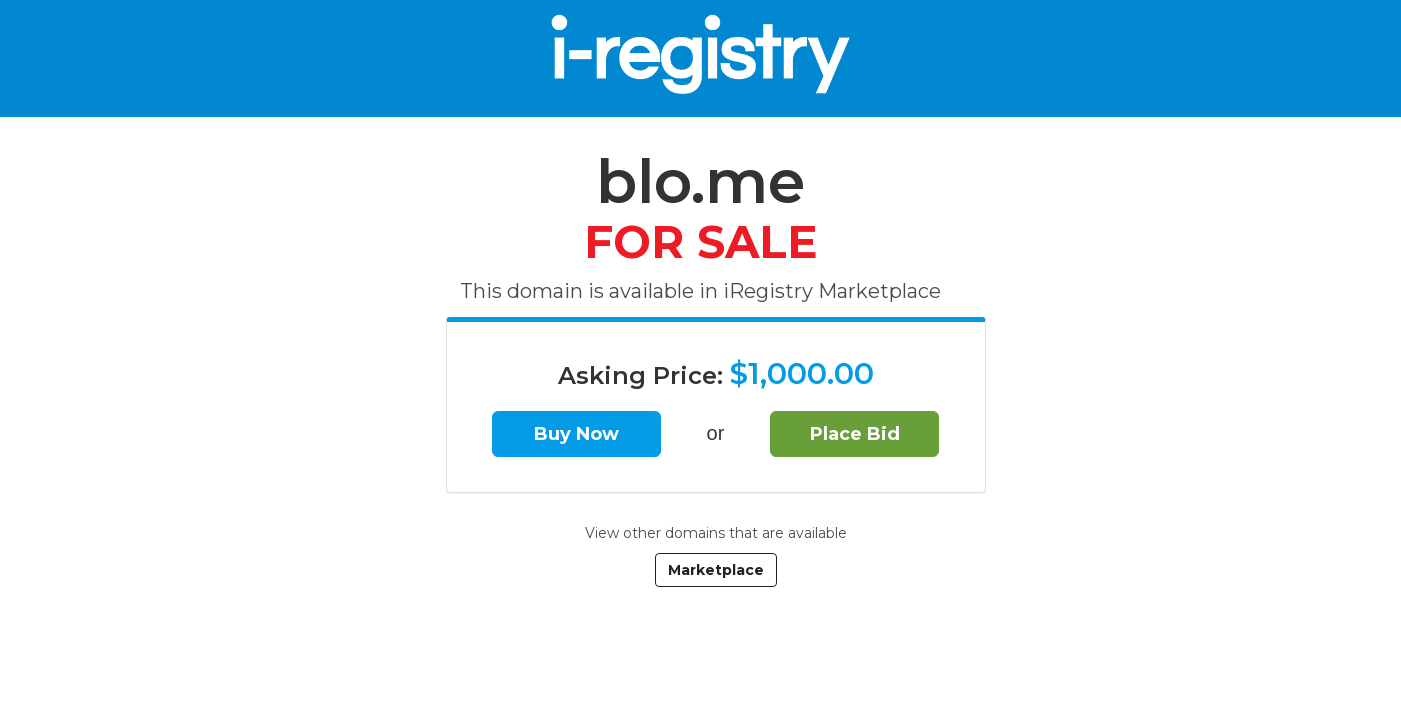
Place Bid (855, 434)
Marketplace (716, 570)
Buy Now (576, 434)
